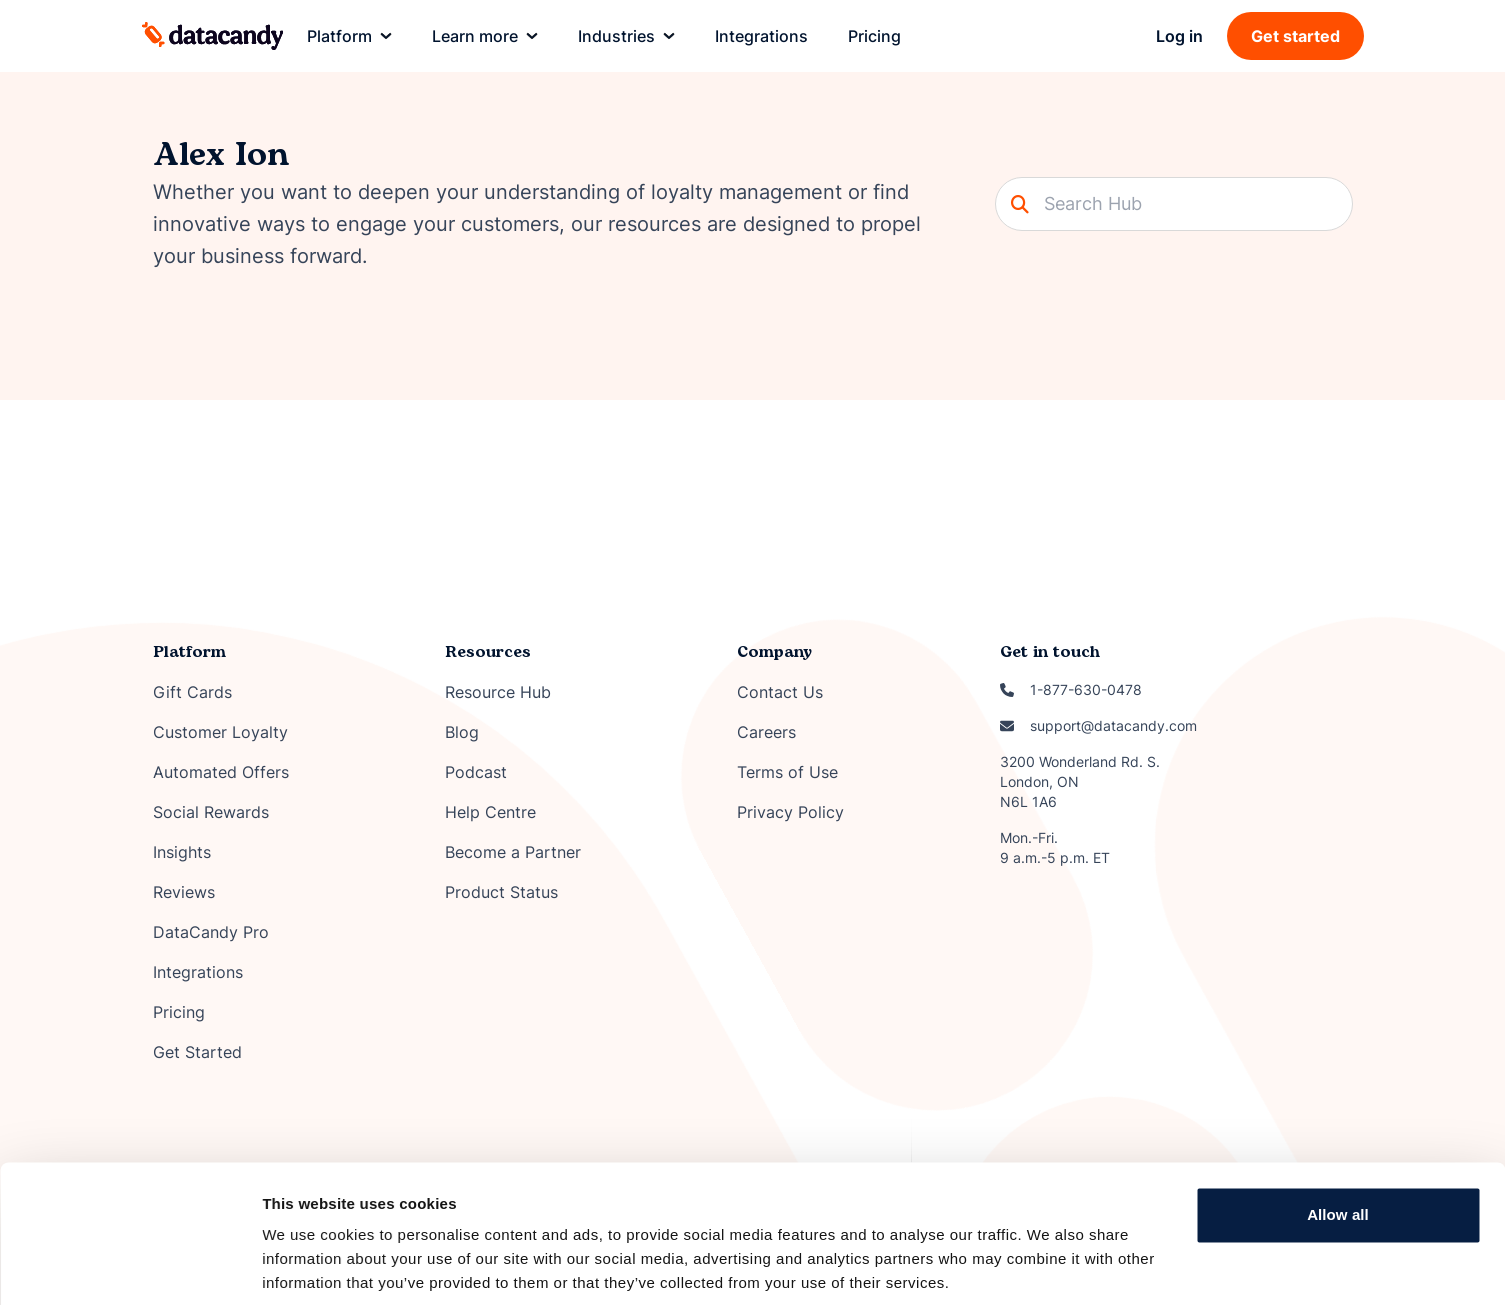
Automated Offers (221, 772)
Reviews (184, 892)
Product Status (501, 892)
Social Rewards (211, 812)
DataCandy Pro (211, 932)
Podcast (476, 772)
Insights (182, 852)
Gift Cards (192, 692)
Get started (1295, 36)
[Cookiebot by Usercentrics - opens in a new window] (129, 1266)
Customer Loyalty (220, 732)
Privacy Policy (790, 812)
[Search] (1174, 204)
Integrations (198, 972)
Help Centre (490, 812)
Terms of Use (787, 772)
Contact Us (780, 692)
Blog (462, 732)
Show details (308, 1265)
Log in (1179, 36)
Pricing (179, 1012)
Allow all (1338, 1142)
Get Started (197, 1052)
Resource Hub (498, 692)
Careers (766, 732)
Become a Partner (513, 852)
